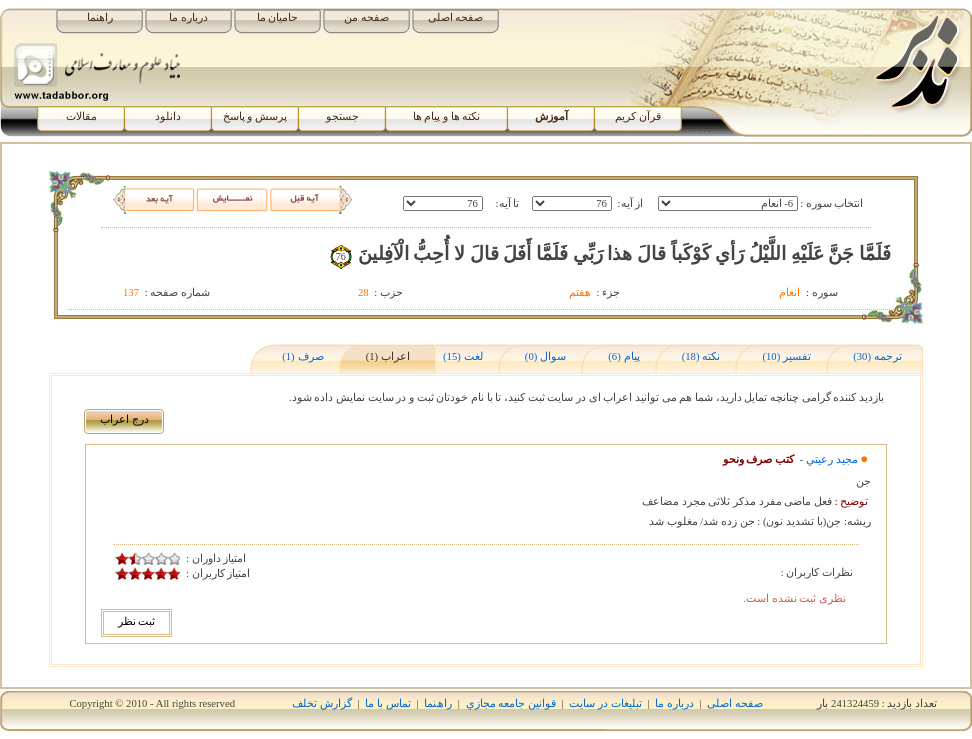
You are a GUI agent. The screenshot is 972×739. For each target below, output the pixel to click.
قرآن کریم (638, 116)
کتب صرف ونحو (758, 459)
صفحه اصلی (456, 17)
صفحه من (366, 17)
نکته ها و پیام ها (447, 116)
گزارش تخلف (322, 703)
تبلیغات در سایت (605, 703)
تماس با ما (387, 703)
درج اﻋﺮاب (124, 419)
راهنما (100, 17)
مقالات (81, 116)
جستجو (342, 116)
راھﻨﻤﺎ (438, 703)
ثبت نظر (137, 621)
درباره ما (188, 17)
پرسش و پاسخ (255, 116)
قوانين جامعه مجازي (511, 703)
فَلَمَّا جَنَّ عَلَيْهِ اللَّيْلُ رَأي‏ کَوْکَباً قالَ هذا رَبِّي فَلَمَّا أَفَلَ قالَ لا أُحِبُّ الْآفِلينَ (624, 253)
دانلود (168, 116)
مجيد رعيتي (832, 459)
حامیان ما (278, 17)
